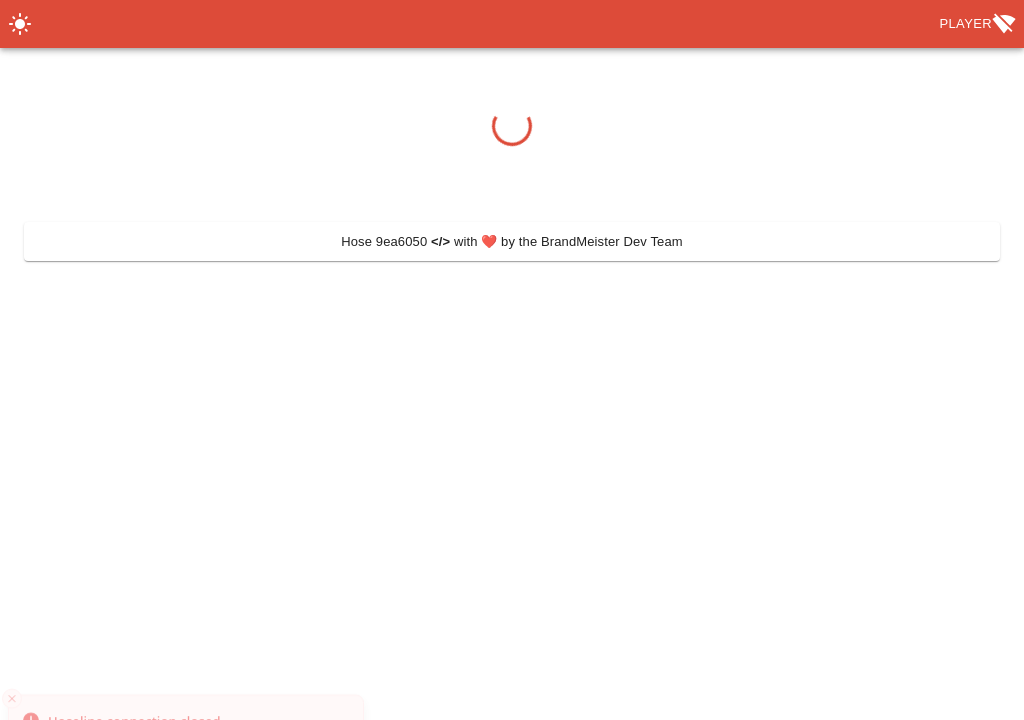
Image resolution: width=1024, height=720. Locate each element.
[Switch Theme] (20, 24)
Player (977, 24)
